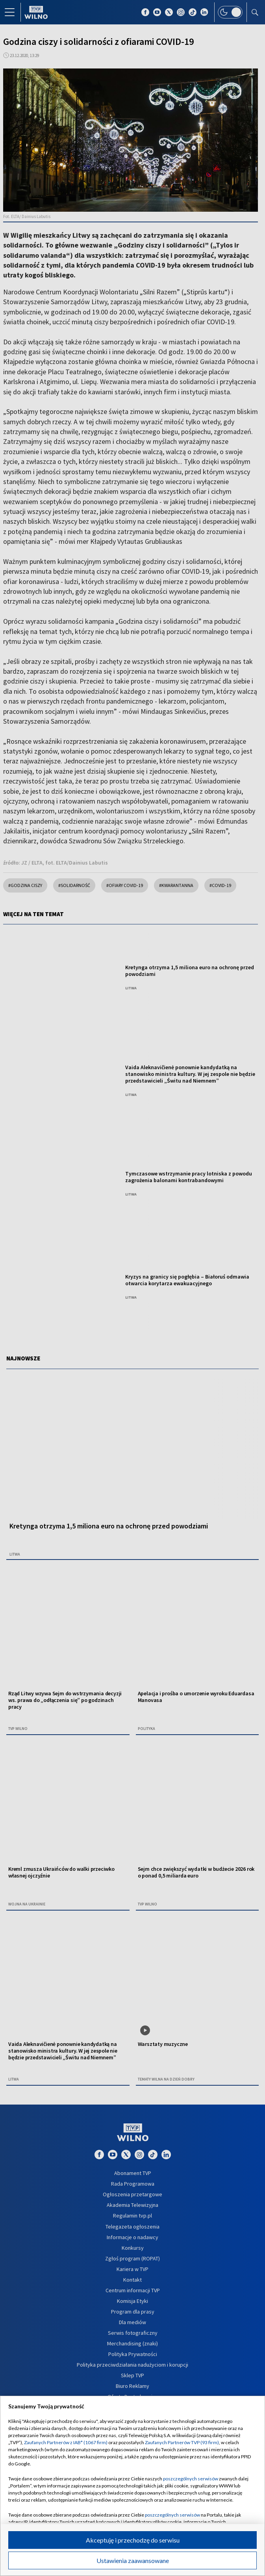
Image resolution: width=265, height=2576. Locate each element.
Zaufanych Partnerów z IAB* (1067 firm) (65, 2442)
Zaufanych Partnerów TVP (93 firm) (182, 2442)
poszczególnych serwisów (190, 2479)
